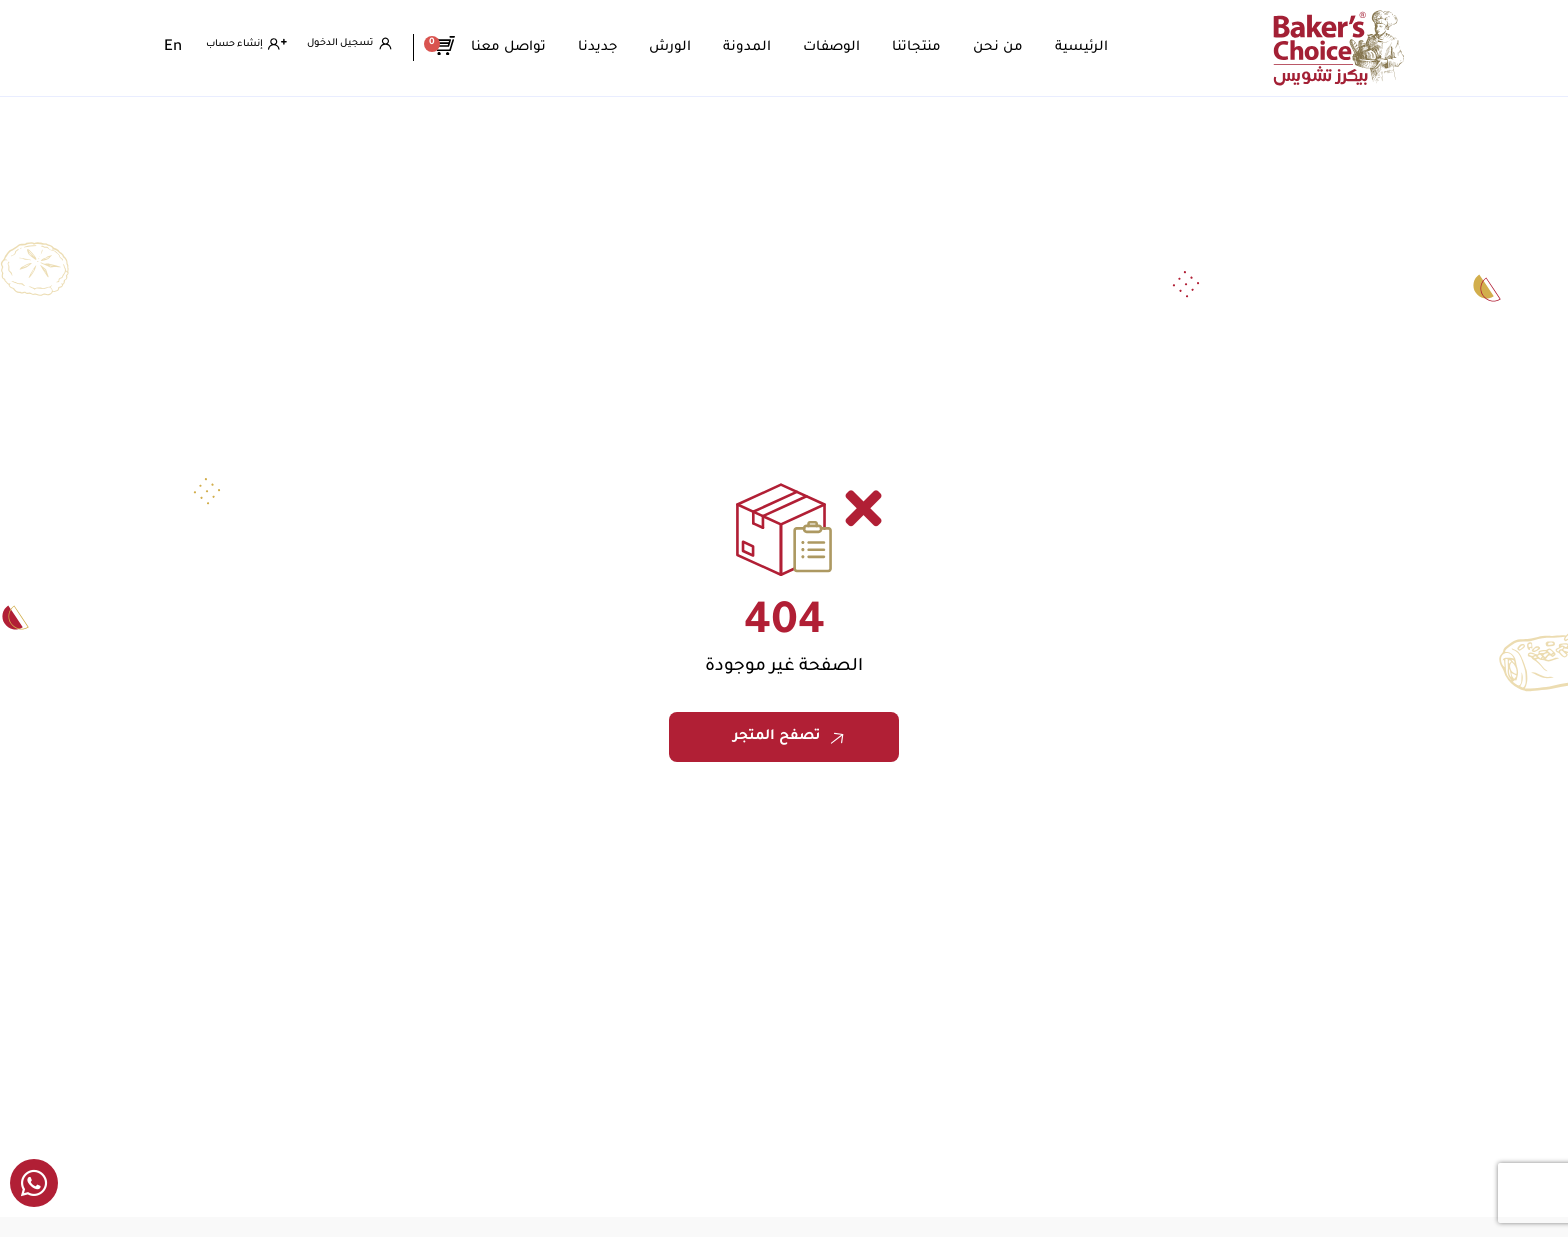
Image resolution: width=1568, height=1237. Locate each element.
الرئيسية (1111, 47)
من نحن (1028, 47)
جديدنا (627, 47)
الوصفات (861, 47)
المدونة (777, 47)
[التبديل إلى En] (173, 48)
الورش (700, 47)
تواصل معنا (538, 47)
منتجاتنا (946, 47)
